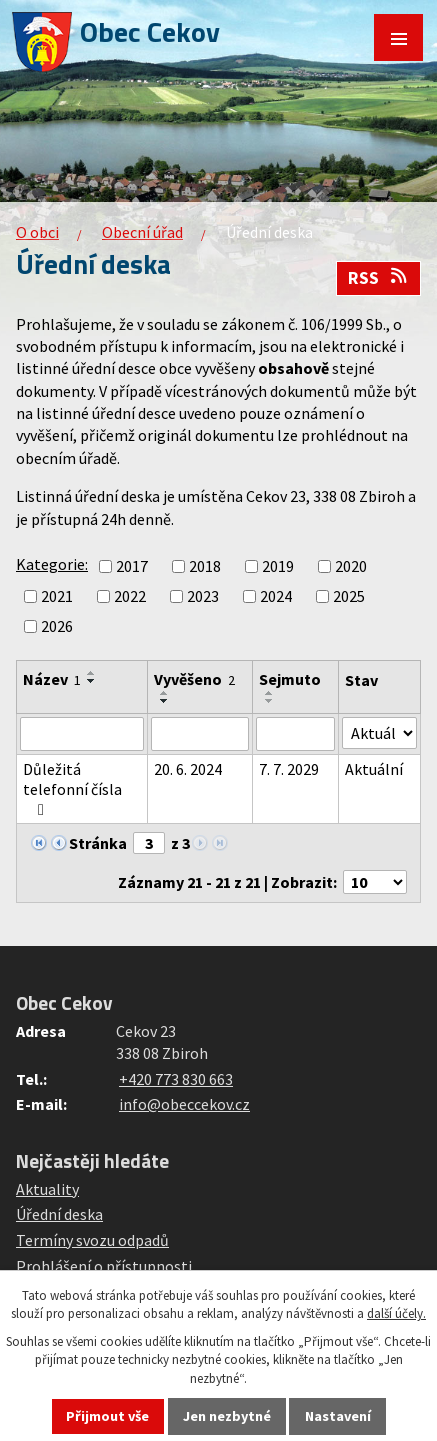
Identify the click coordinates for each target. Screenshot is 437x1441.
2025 (349, 596)
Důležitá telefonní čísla (72, 788)
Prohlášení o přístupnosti (104, 1266)
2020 (351, 566)
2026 (57, 626)
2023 (203, 596)
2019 (278, 566)
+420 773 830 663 (176, 1079)
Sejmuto (290, 679)
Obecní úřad (142, 232)
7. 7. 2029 (289, 769)
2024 (276, 596)
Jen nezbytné (227, 1416)
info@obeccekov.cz (184, 1104)
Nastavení (338, 1416)
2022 (130, 596)
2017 (132, 566)
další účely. (396, 1313)
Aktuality (47, 1189)
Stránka (98, 843)
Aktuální (374, 769)
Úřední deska (59, 1214)
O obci (37, 232)
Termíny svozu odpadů (92, 1240)
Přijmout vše (107, 1416)
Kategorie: (52, 564)
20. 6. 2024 (188, 769)
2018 (205, 566)
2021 (57, 596)
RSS (379, 278)
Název (52, 679)
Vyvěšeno (194, 679)
